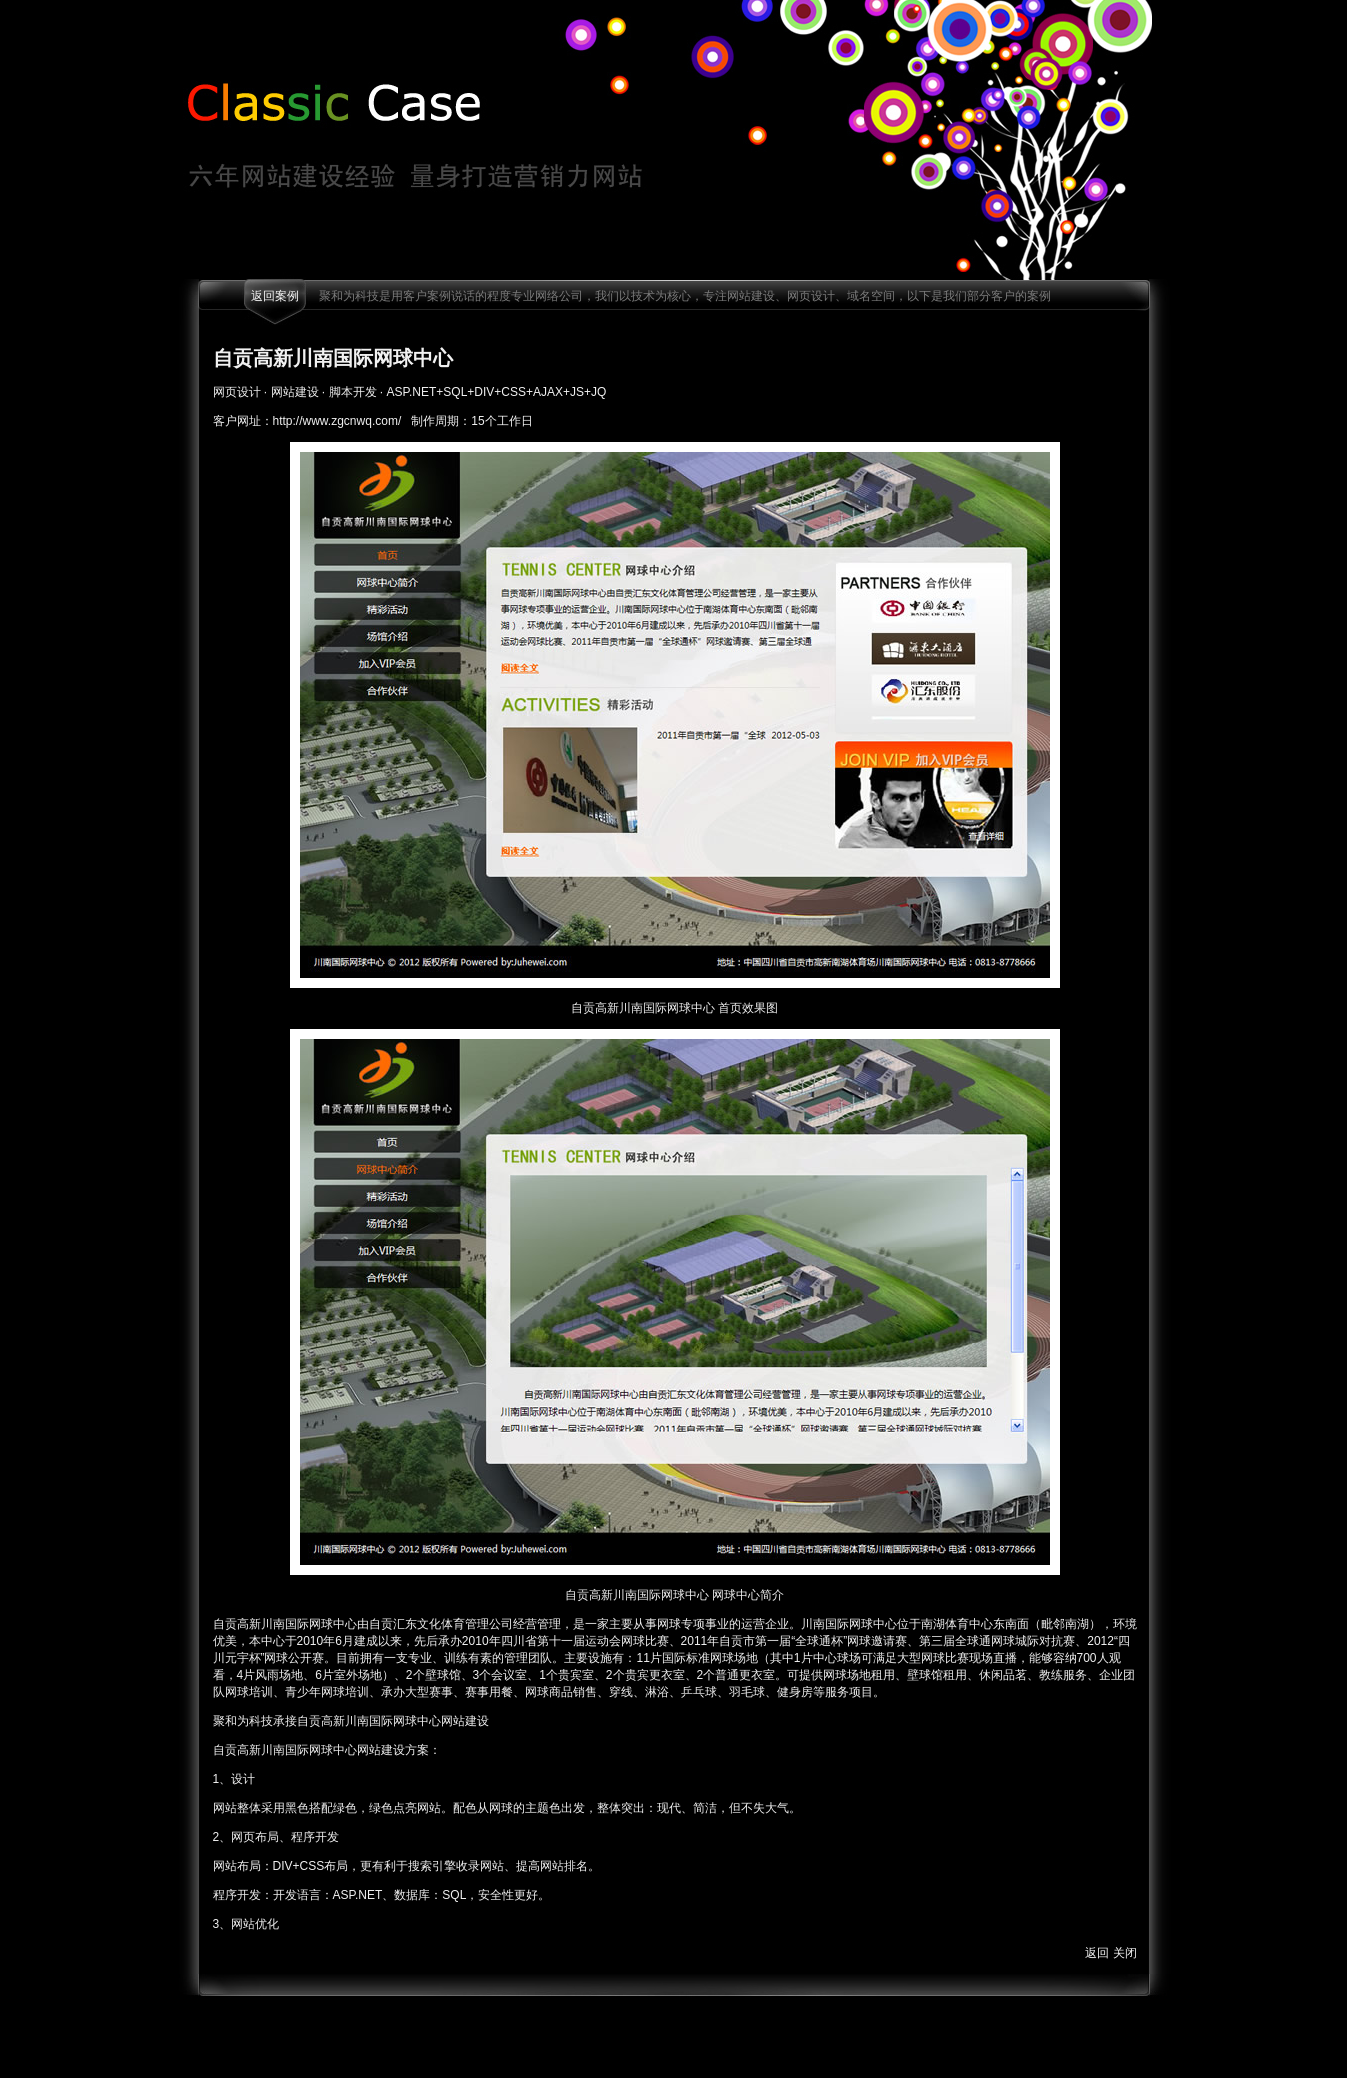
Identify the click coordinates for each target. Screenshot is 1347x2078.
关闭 (1125, 1953)
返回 (1097, 1953)
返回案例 (275, 296)
